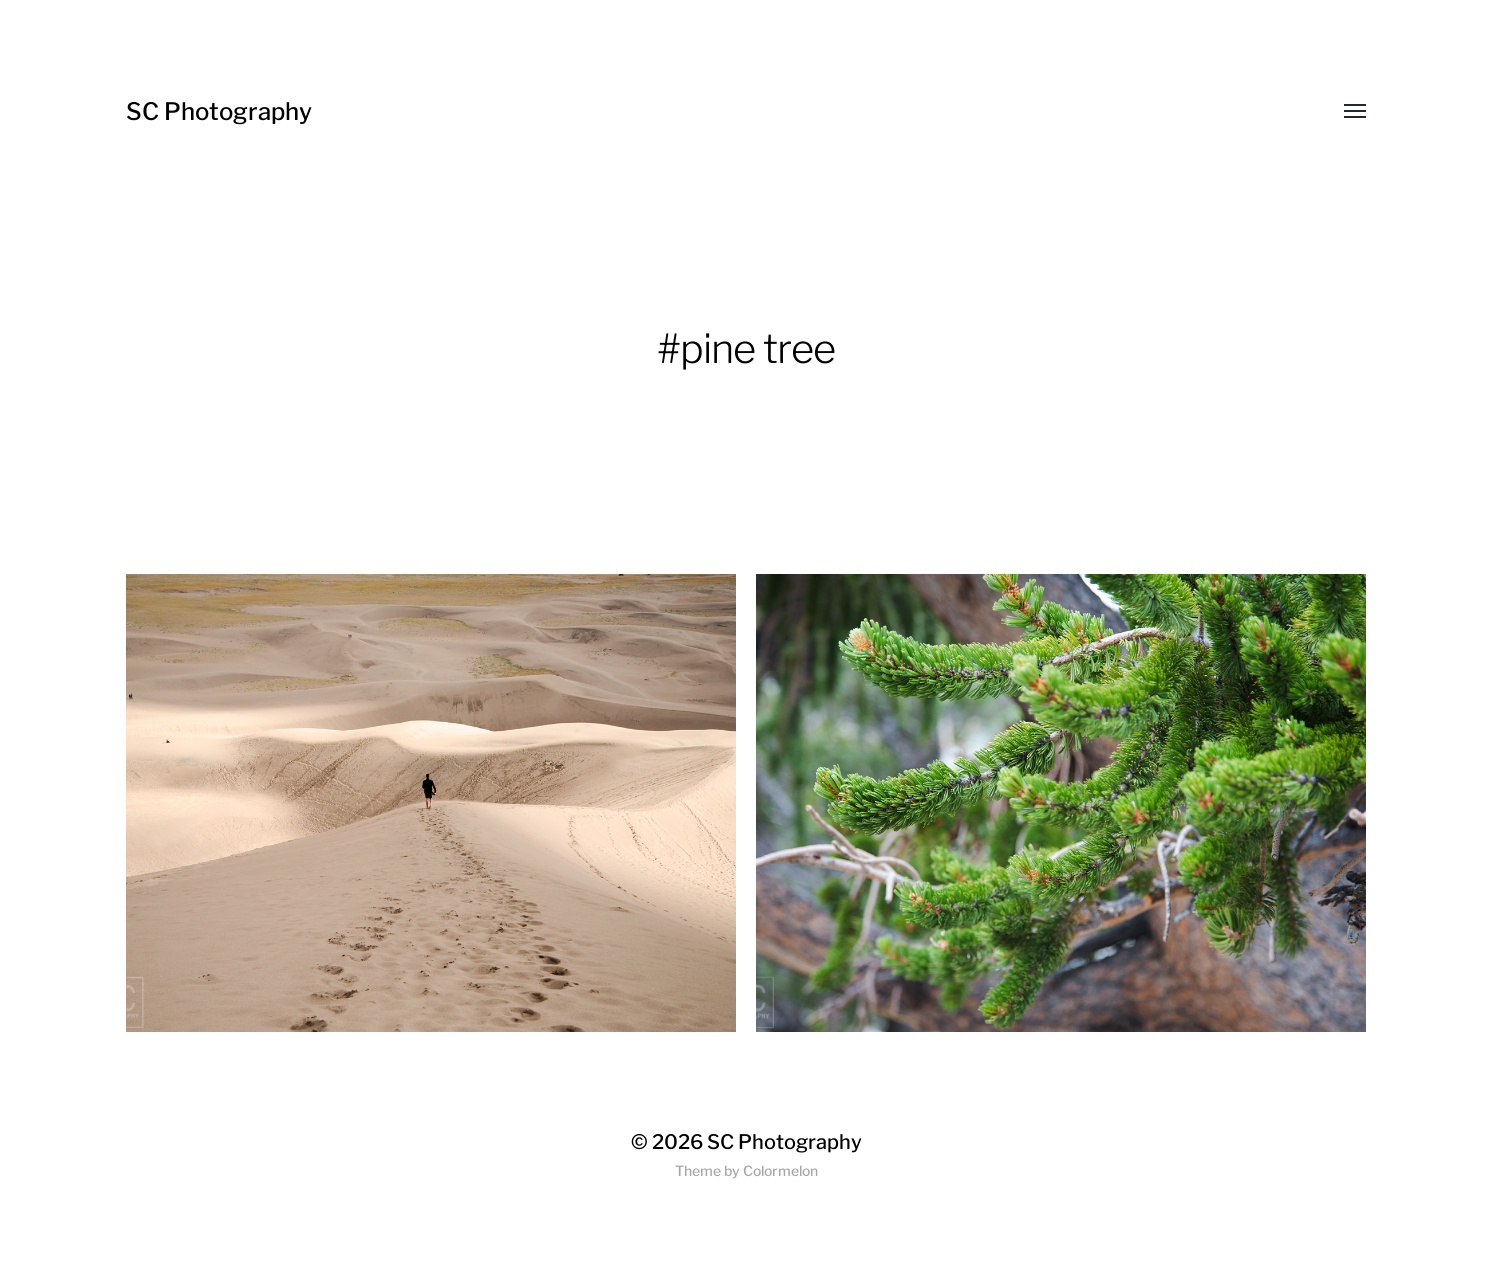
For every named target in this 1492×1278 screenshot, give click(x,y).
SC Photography (219, 111)
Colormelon (780, 1170)
